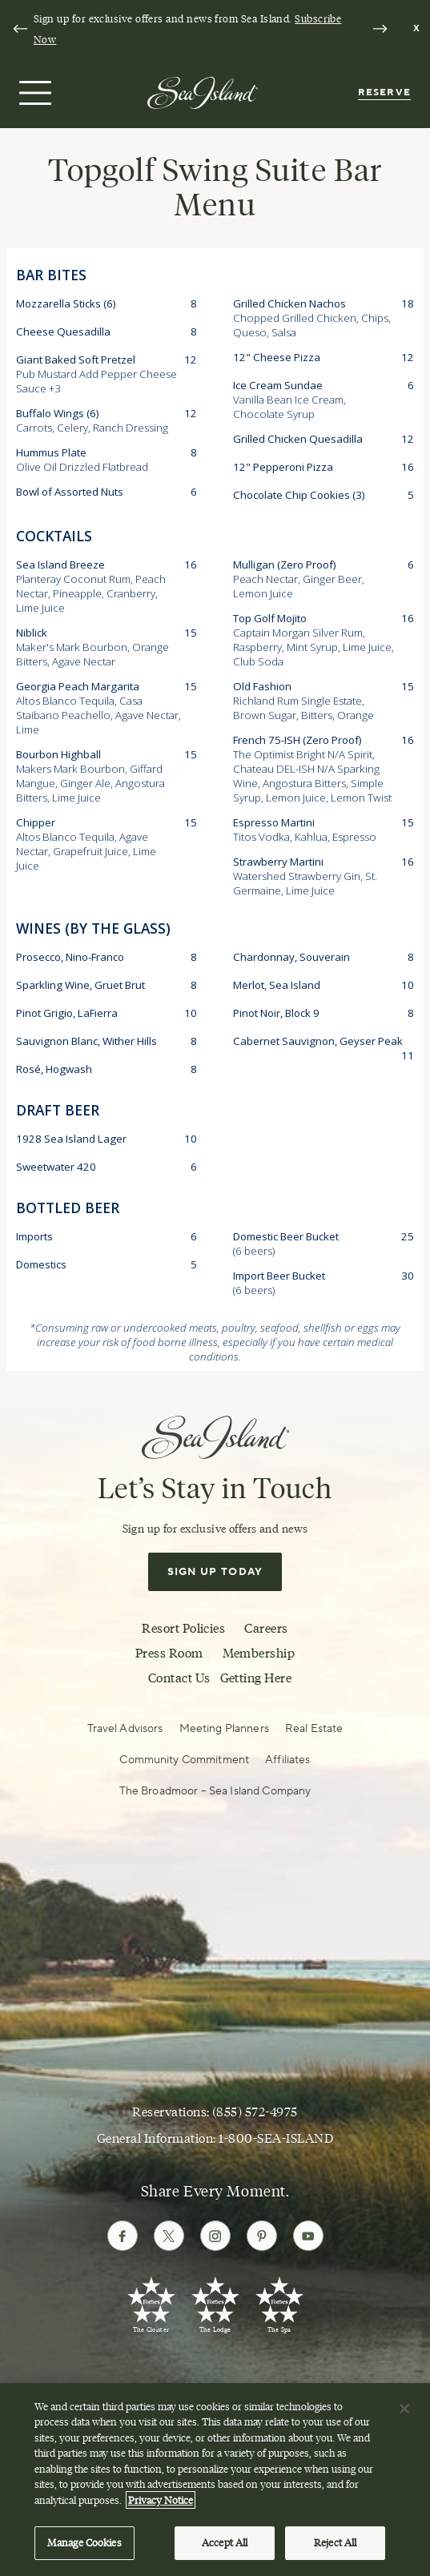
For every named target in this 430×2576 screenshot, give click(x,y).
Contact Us (179, 1678)
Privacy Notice (160, 2502)
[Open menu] (33, 93)
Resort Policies (183, 1628)
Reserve (384, 92)
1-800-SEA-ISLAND (276, 2138)
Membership (259, 1653)
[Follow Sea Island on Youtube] (308, 2235)
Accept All (224, 2545)
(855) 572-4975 (255, 2112)
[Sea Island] (202, 91)
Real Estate (314, 1729)
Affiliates (287, 1760)
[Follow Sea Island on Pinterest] (262, 2235)
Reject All (335, 2545)
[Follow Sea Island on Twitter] (169, 2235)
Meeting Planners (224, 1729)
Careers (265, 1628)
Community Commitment (184, 1760)
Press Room (169, 1653)
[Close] (404, 2411)
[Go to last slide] (20, 29)
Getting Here (256, 1678)
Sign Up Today (215, 1571)
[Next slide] (380, 29)
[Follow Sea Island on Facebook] (122, 2235)
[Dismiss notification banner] (417, 28)
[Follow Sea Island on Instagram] (215, 2235)
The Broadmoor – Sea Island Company (215, 1791)
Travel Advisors (125, 1729)
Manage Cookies (84, 2545)
